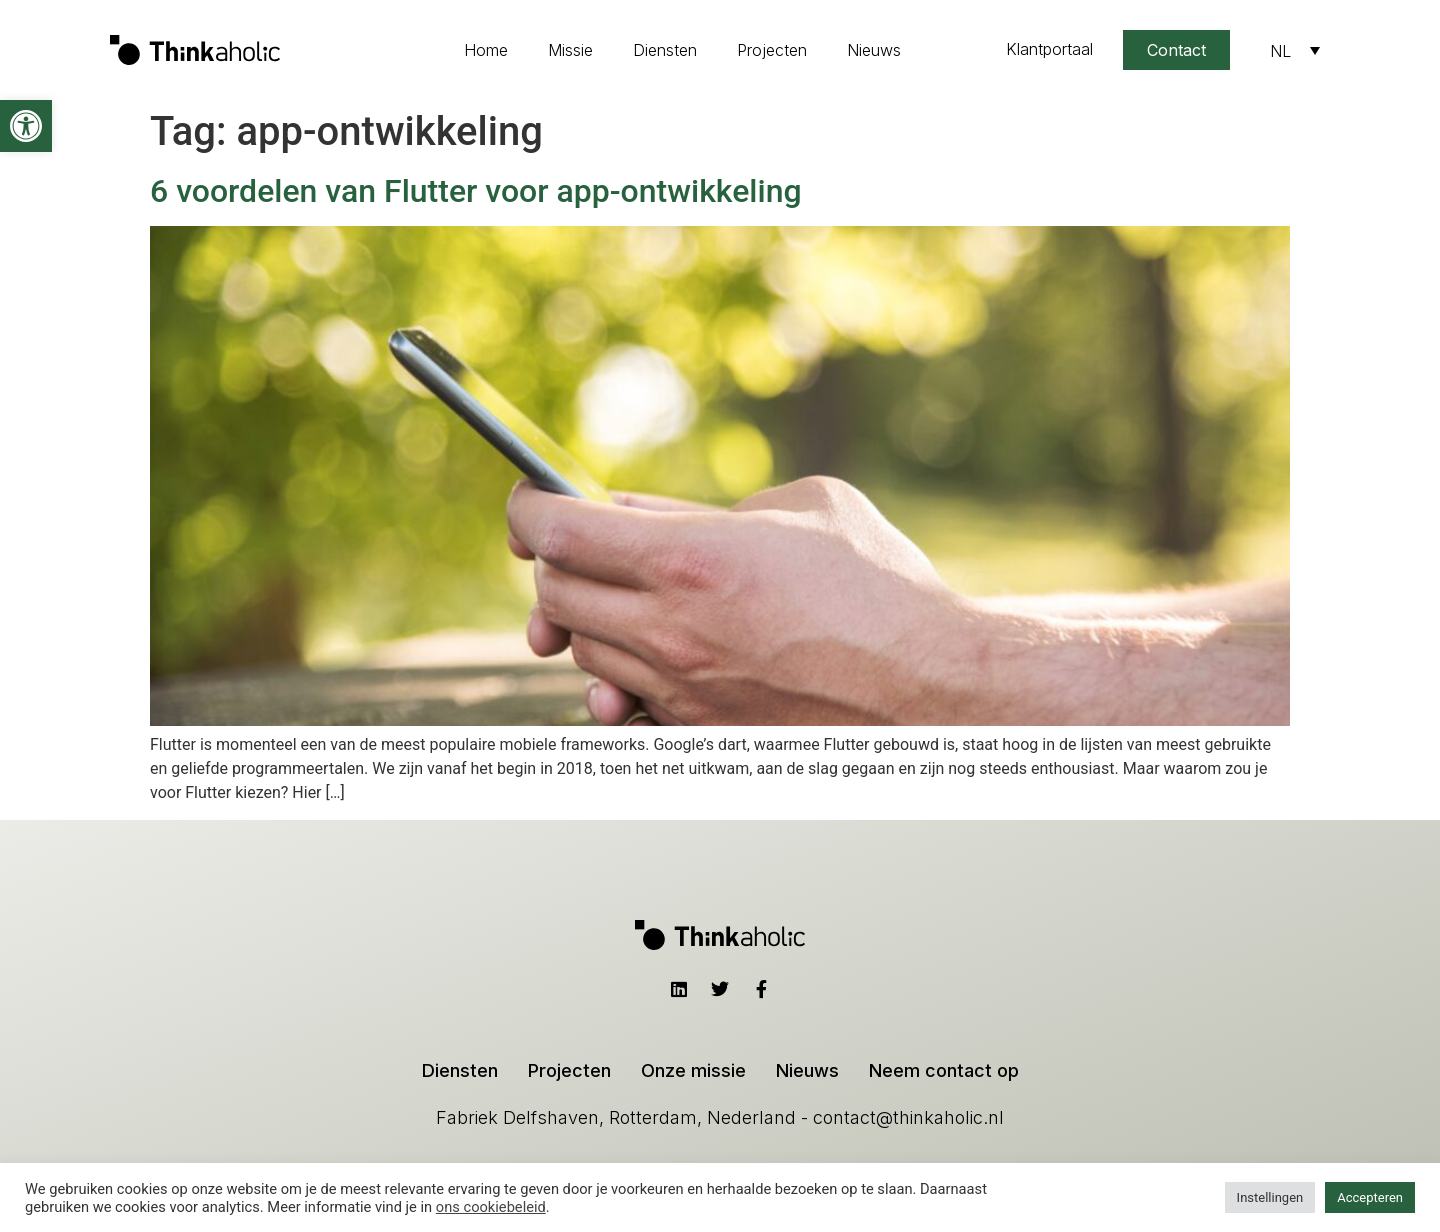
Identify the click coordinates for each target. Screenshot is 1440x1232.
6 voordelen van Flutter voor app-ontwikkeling (476, 191)
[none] (1295, 50)
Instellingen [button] (1270, 1197)
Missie (570, 50)
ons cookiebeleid (491, 1207)
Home (486, 50)
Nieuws (874, 50)
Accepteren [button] (1370, 1197)
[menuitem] (1295, 50)
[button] (26, 126)
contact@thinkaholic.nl (908, 1117)
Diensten (665, 50)
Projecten (772, 50)
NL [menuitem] (1280, 51)
